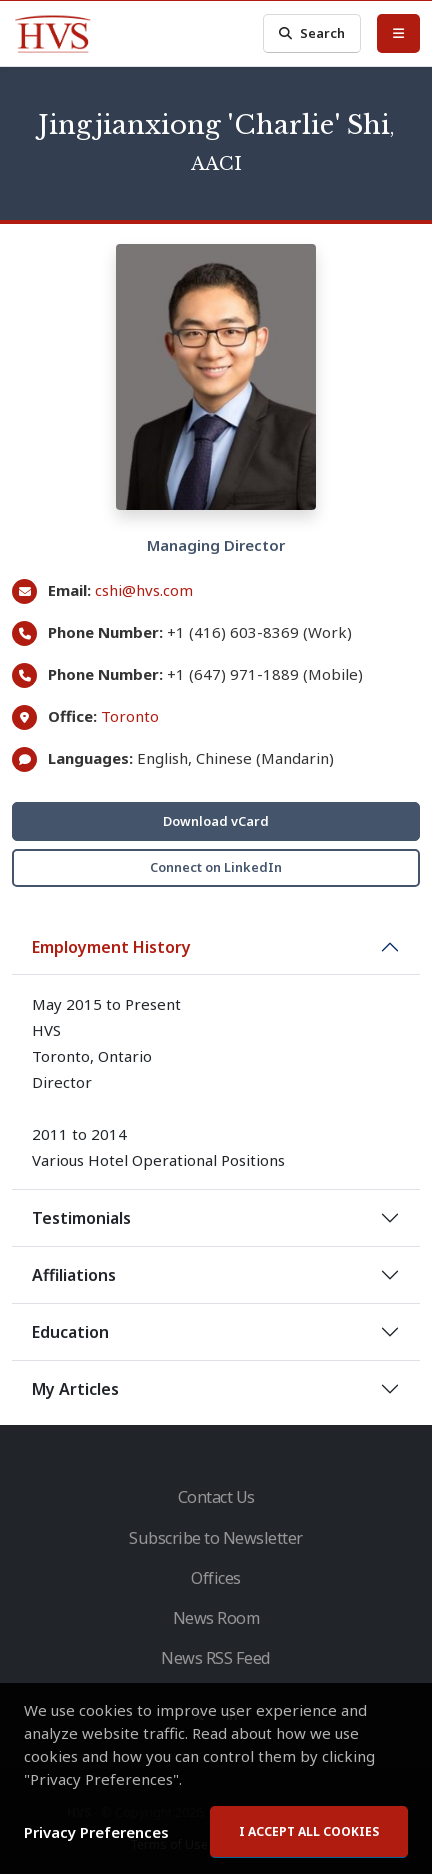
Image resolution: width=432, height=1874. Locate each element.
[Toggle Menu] (398, 33)
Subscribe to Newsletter (216, 1538)
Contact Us (216, 1497)
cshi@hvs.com (144, 590)
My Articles (75, 1389)
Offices (216, 1578)
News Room (216, 1618)
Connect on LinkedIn (216, 867)
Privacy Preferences (96, 1832)
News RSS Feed (216, 1658)
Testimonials (81, 1218)
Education (70, 1332)
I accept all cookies (309, 1831)
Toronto (130, 716)
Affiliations (74, 1275)
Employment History (111, 947)
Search (312, 33)
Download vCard (216, 821)
